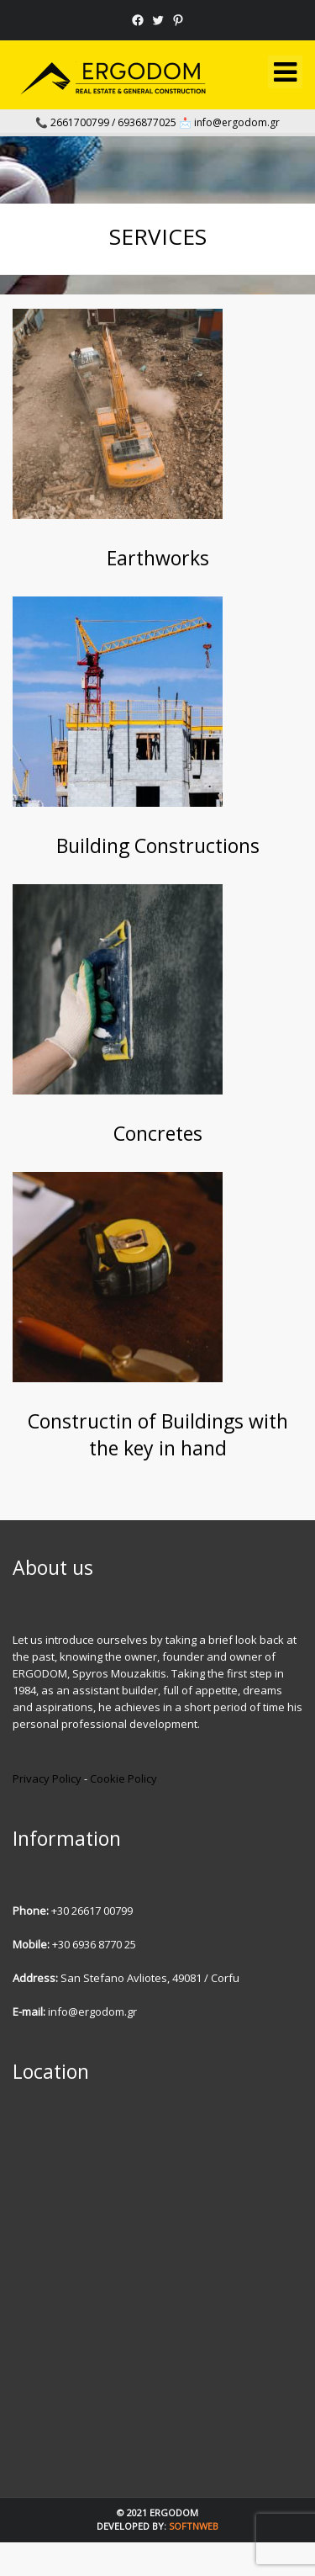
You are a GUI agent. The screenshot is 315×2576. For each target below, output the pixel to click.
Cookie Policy (123, 1778)
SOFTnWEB (193, 2526)
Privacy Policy (47, 1778)
